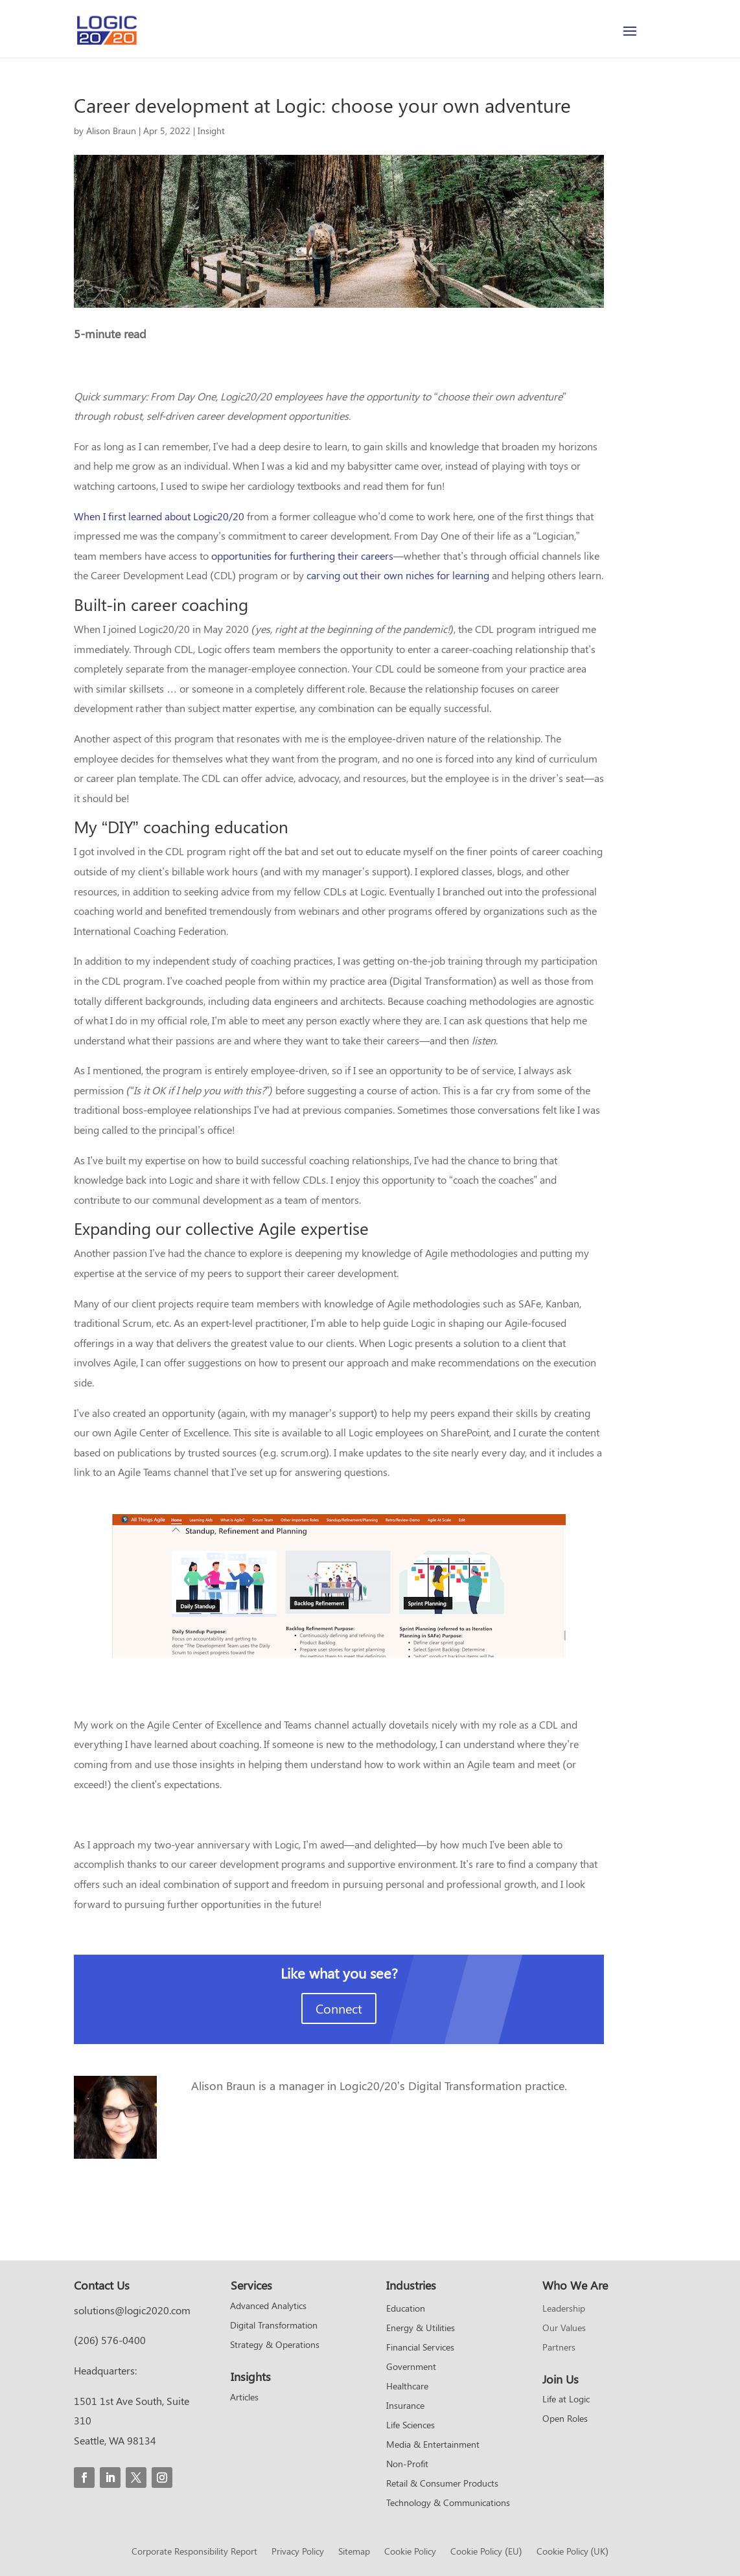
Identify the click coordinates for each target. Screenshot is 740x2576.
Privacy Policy (298, 2552)
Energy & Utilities (420, 2328)
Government (411, 2367)
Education (405, 2309)
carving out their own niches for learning (397, 575)
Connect (339, 2008)
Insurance (405, 2406)
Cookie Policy (410, 2552)
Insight (211, 130)
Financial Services (420, 2348)
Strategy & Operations (274, 2345)
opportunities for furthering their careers (302, 555)
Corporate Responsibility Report (194, 2552)
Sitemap (354, 2552)
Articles (244, 2398)
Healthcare (407, 2387)
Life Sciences (410, 2426)
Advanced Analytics (268, 2306)
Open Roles (565, 2419)
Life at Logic (566, 2400)
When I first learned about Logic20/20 (159, 516)
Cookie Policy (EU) (486, 2552)
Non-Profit (407, 2464)
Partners (558, 2348)
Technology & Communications (448, 2503)
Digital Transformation (274, 2326)
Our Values (564, 2328)
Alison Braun (111, 130)
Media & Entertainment (433, 2445)
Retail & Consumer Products (442, 2484)
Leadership (563, 2309)
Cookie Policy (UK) (572, 2552)
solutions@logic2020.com (132, 2310)
